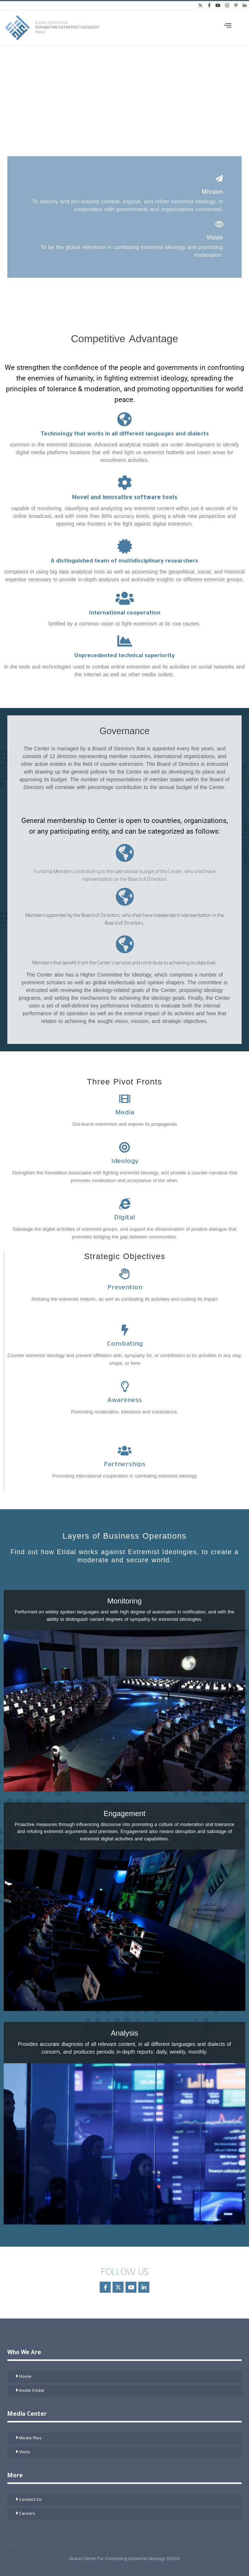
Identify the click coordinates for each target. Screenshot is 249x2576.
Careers (27, 2514)
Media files (30, 2438)
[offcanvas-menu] (227, 26)
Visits (24, 2452)
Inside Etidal (31, 2391)
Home (25, 2377)
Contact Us (30, 2500)
